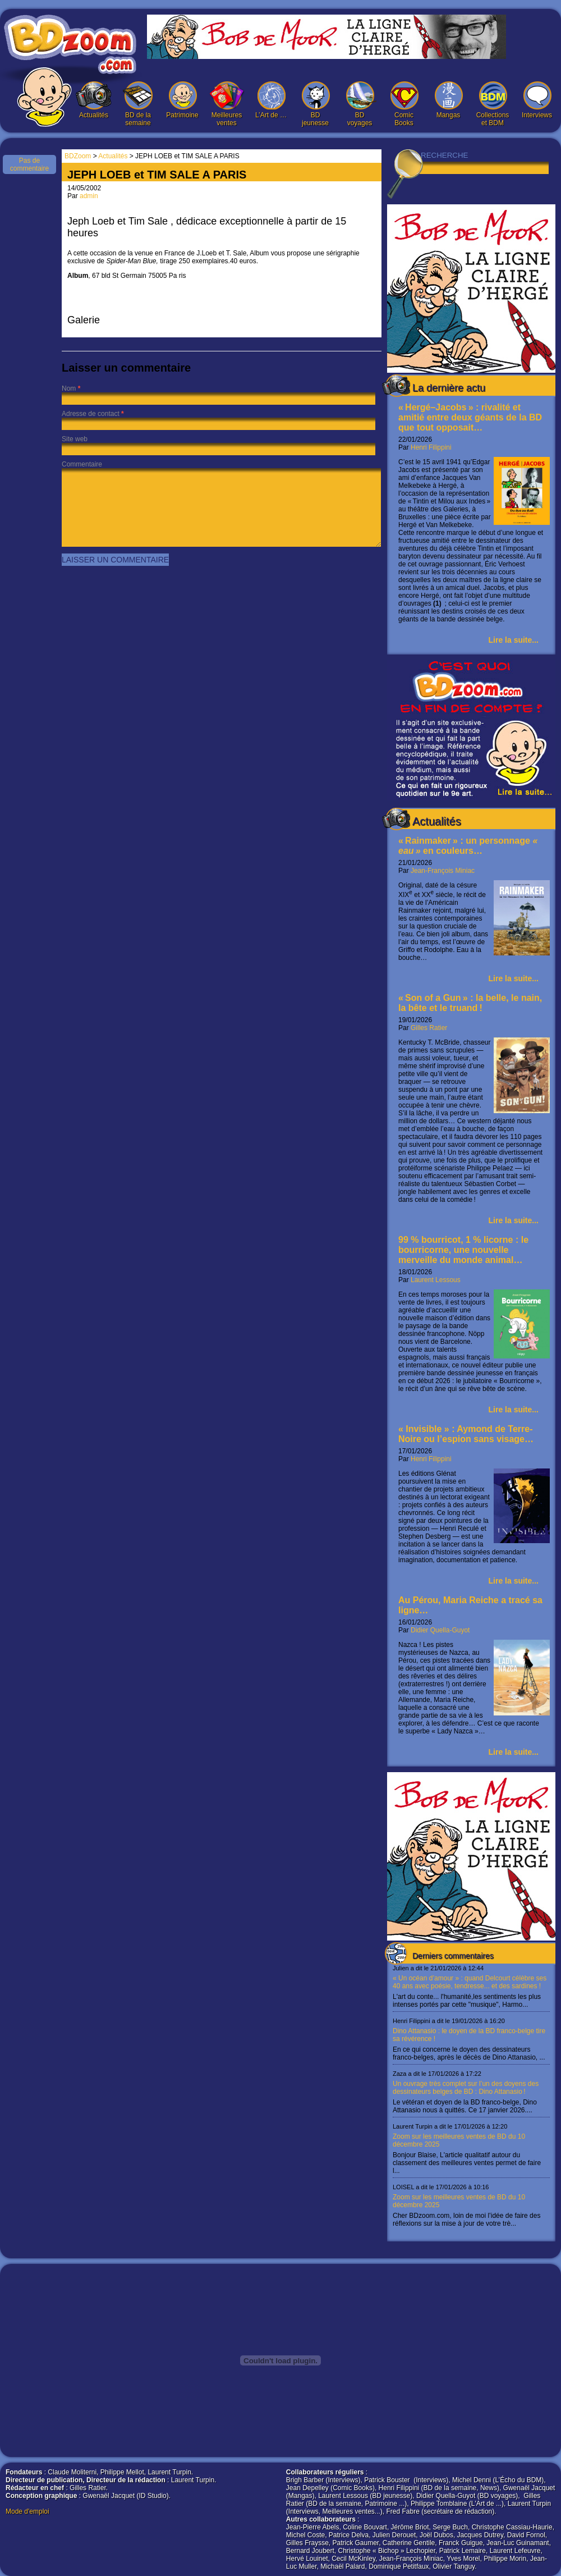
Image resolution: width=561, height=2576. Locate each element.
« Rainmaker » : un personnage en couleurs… (468, 845)
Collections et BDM (493, 104)
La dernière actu (448, 388)
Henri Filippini (431, 447)
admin (89, 196)
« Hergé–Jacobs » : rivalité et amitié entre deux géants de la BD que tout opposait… (470, 417)
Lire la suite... (514, 639)
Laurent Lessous (436, 1280)
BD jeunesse (315, 104)
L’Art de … (271, 100)
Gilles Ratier (429, 1028)
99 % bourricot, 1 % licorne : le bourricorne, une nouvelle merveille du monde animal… (463, 1250)
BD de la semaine (138, 104)
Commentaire (82, 464)
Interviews (537, 100)
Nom (69, 388)
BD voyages (360, 104)
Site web (75, 439)
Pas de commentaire (29, 164)
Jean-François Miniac (443, 871)
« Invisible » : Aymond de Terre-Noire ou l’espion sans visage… (466, 1434)
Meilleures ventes (227, 104)
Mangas (448, 100)
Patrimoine (182, 100)
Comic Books (404, 104)
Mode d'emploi (27, 2511)
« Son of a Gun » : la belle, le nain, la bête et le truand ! (470, 1003)
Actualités (94, 100)
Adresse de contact (90, 414)
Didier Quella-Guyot (440, 1630)
